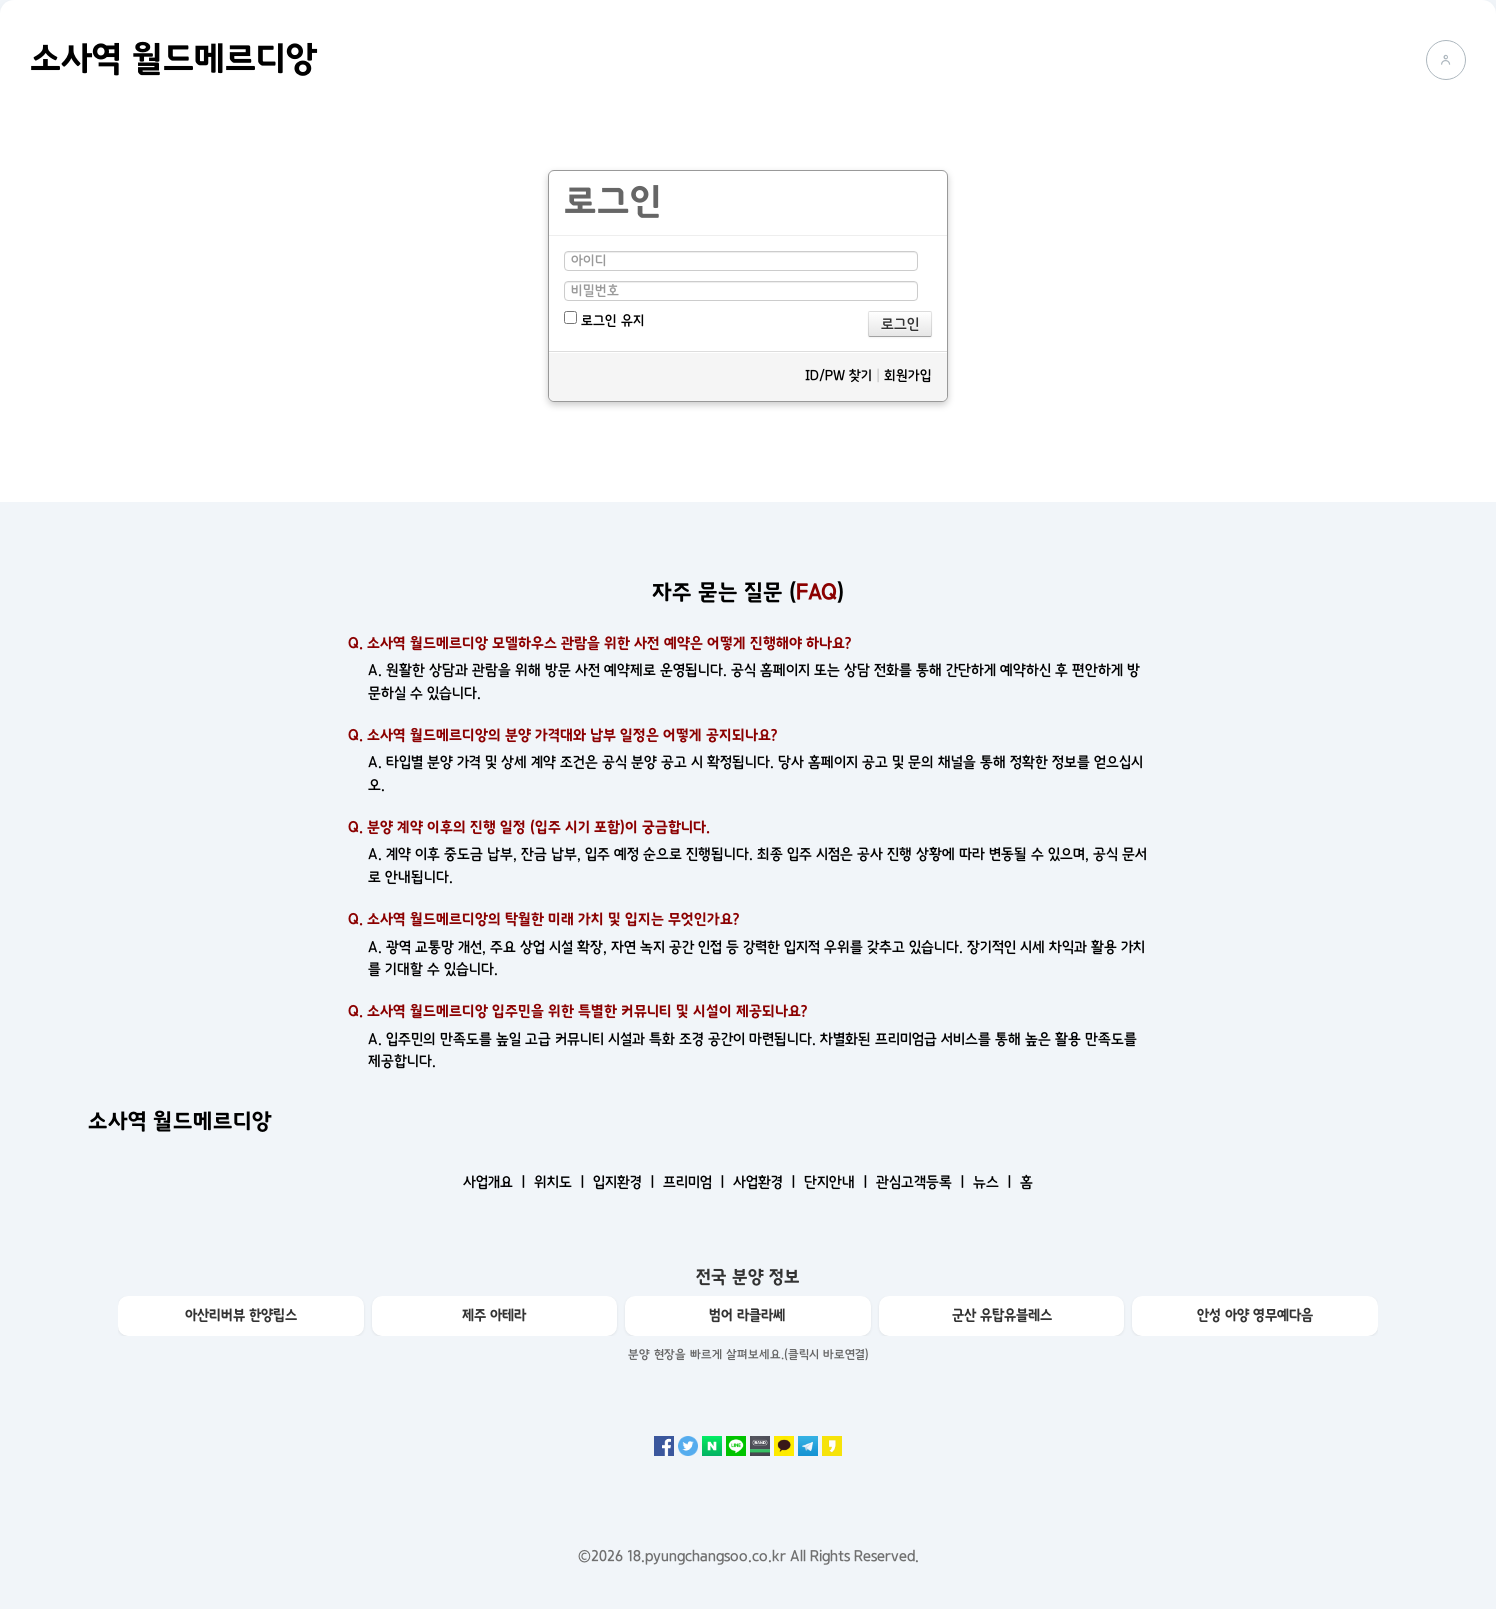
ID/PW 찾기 (838, 375)
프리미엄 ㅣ (696, 1182)
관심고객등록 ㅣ (922, 1182)
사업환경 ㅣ (766, 1182)
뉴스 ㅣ (994, 1182)
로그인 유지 (604, 319)
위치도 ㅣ (561, 1182)
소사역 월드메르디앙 (173, 59)
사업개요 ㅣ (496, 1182)
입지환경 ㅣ (626, 1182)
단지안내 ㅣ (838, 1182)
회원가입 (908, 375)
